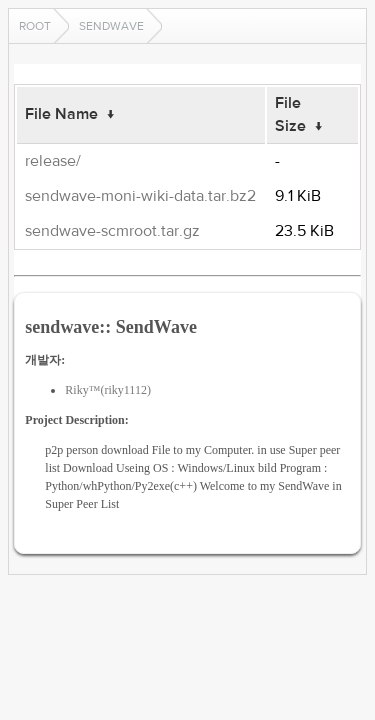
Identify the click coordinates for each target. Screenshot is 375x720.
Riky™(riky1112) (108, 390)
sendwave (111, 26)
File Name (61, 114)
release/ (53, 161)
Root (35, 26)
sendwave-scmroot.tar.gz (112, 231)
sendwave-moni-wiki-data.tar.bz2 (140, 196)
